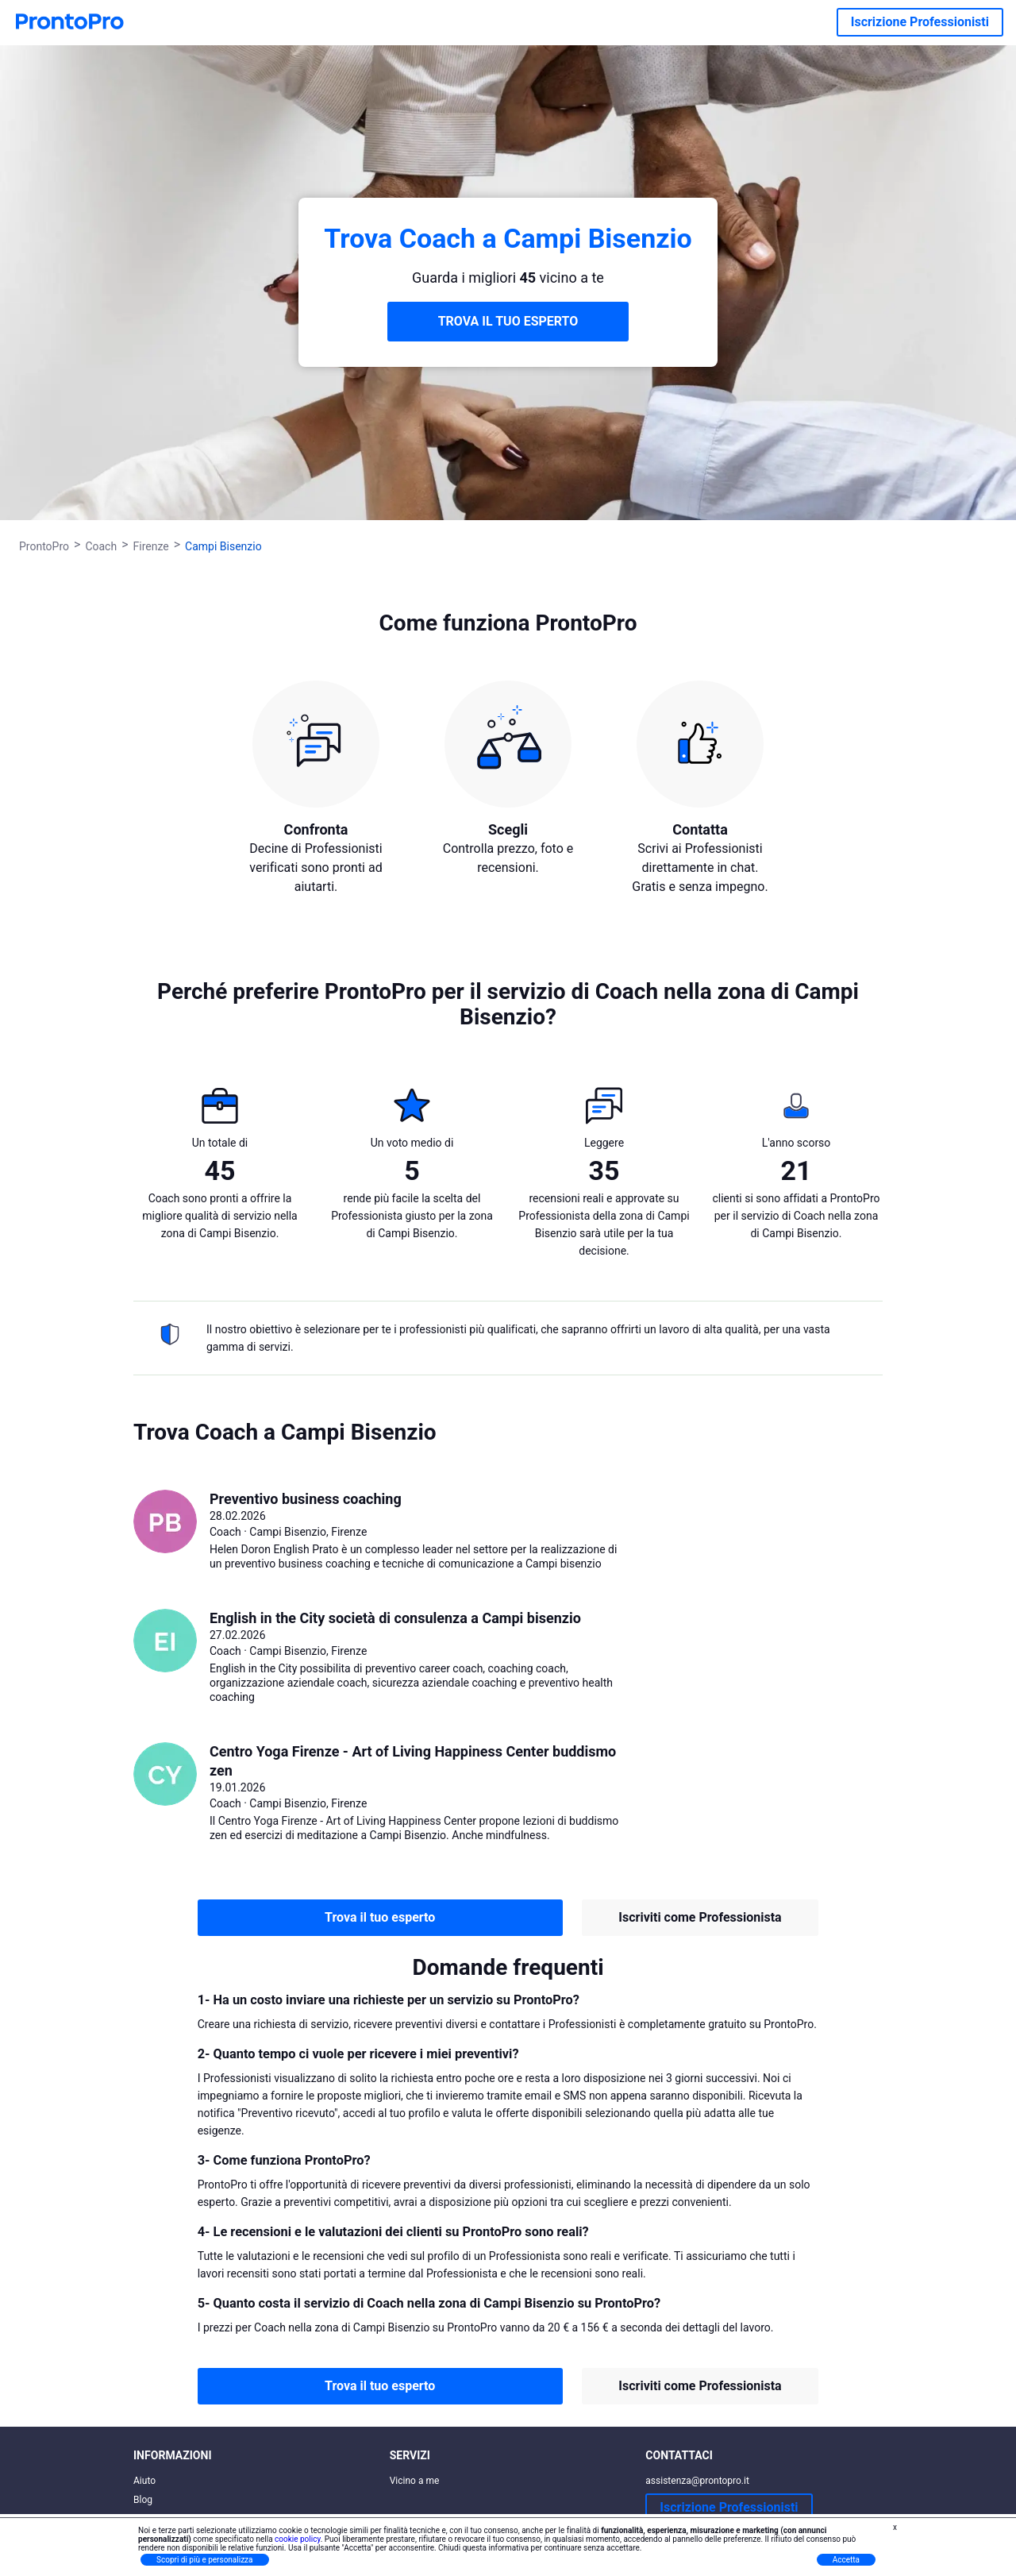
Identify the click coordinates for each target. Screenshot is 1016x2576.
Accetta (846, 2559)
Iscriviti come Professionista (699, 1917)
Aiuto (144, 2480)
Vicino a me (415, 2480)
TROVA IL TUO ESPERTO (508, 321)
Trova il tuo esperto (380, 1917)
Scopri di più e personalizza (204, 2559)
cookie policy (298, 2539)
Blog (142, 2499)
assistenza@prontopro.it (697, 2480)
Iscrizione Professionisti (920, 21)
